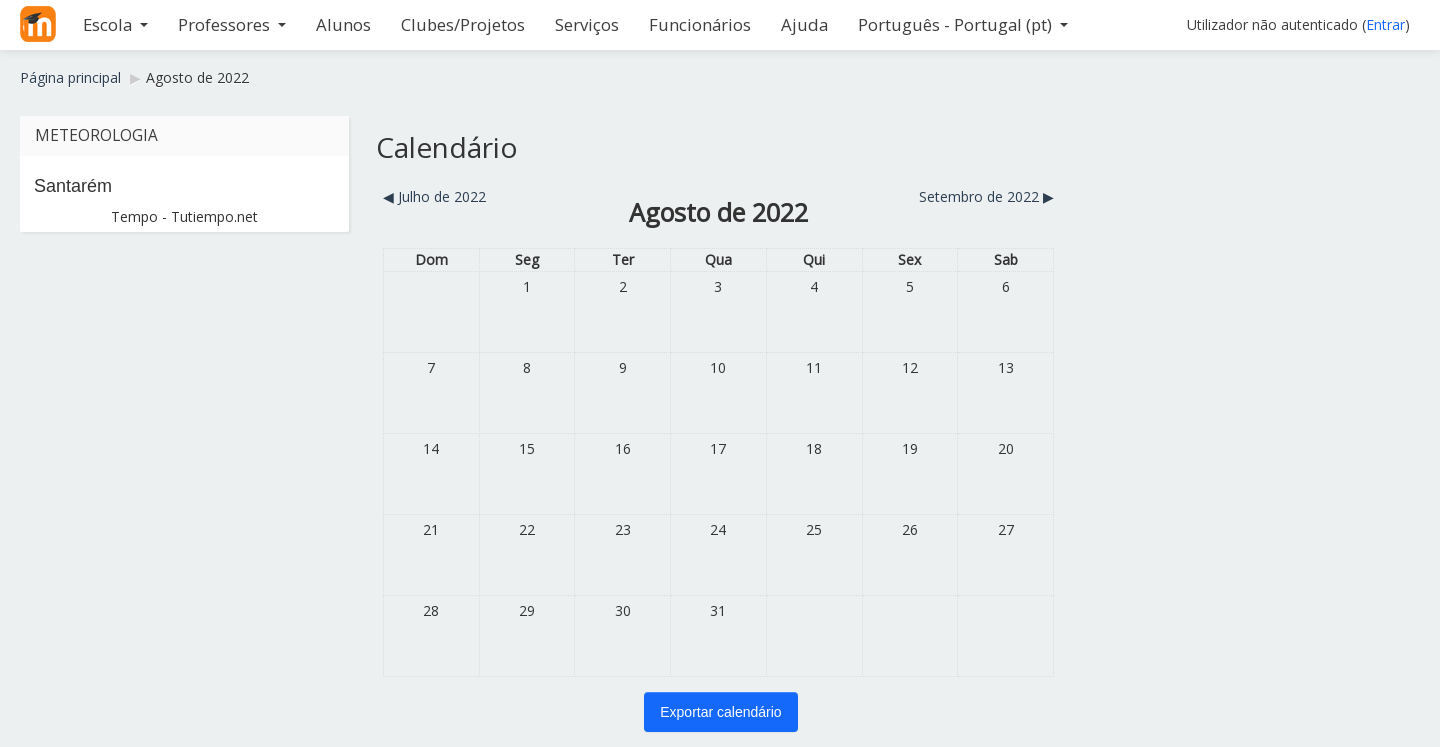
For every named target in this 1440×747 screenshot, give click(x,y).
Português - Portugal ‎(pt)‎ (963, 24)
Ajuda (804, 24)
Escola (115, 24)
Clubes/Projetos (463, 24)
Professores (232, 24)
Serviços (587, 24)
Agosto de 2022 (197, 77)
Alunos (343, 24)
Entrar (1385, 24)
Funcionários (700, 24)
